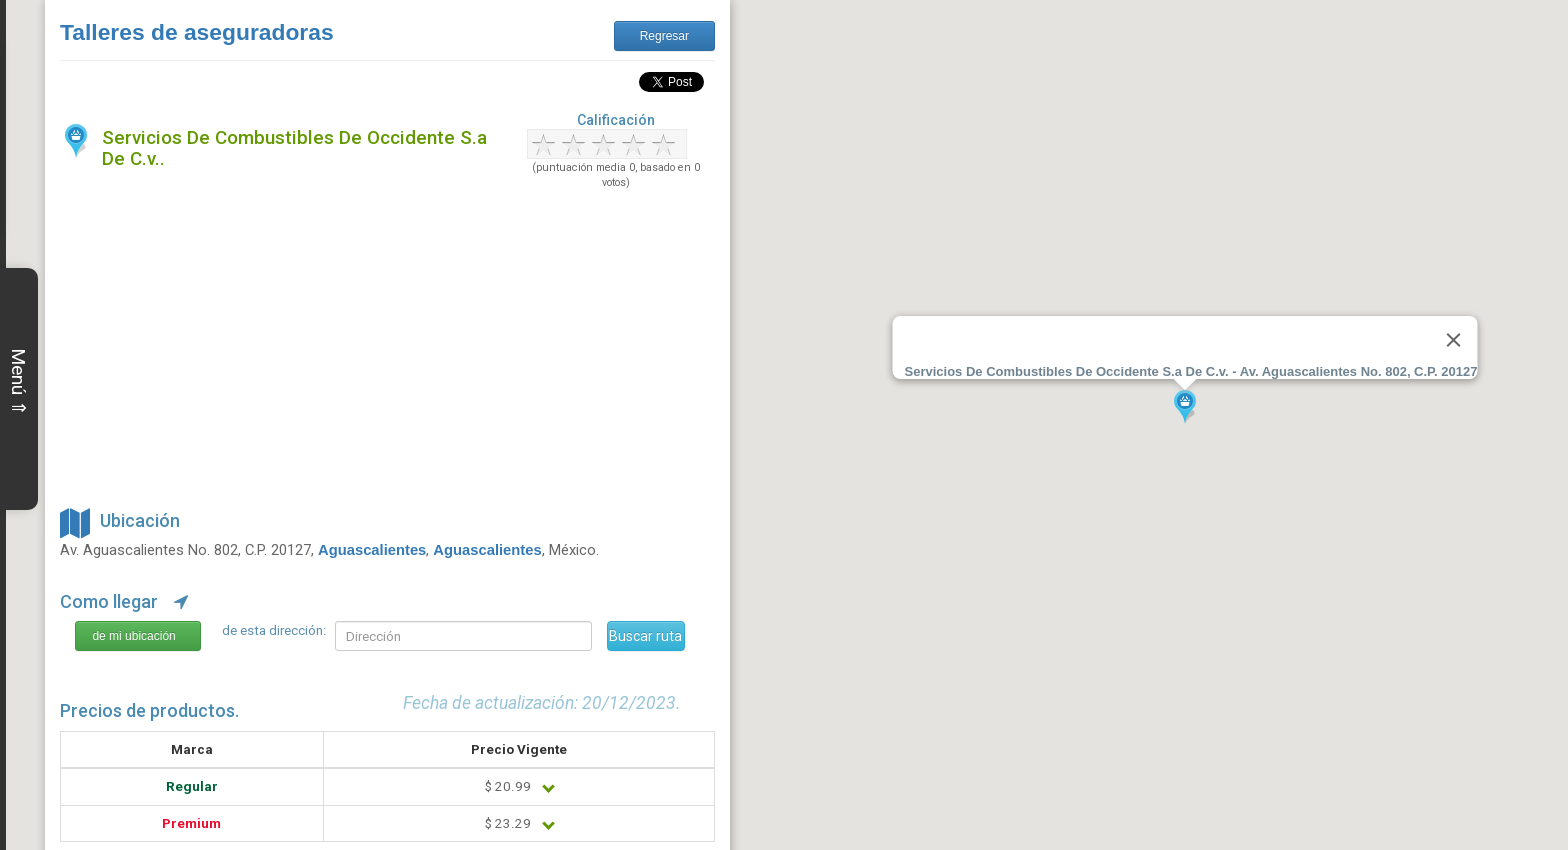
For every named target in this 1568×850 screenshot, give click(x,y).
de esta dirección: (274, 630)
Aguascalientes (372, 550)
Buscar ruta (645, 636)
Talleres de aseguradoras (197, 32)
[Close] (1453, 340)
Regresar (664, 36)
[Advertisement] (387, 345)
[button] (1185, 407)
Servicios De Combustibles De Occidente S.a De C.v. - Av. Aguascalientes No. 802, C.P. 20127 (1191, 371)
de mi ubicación (133, 636)
